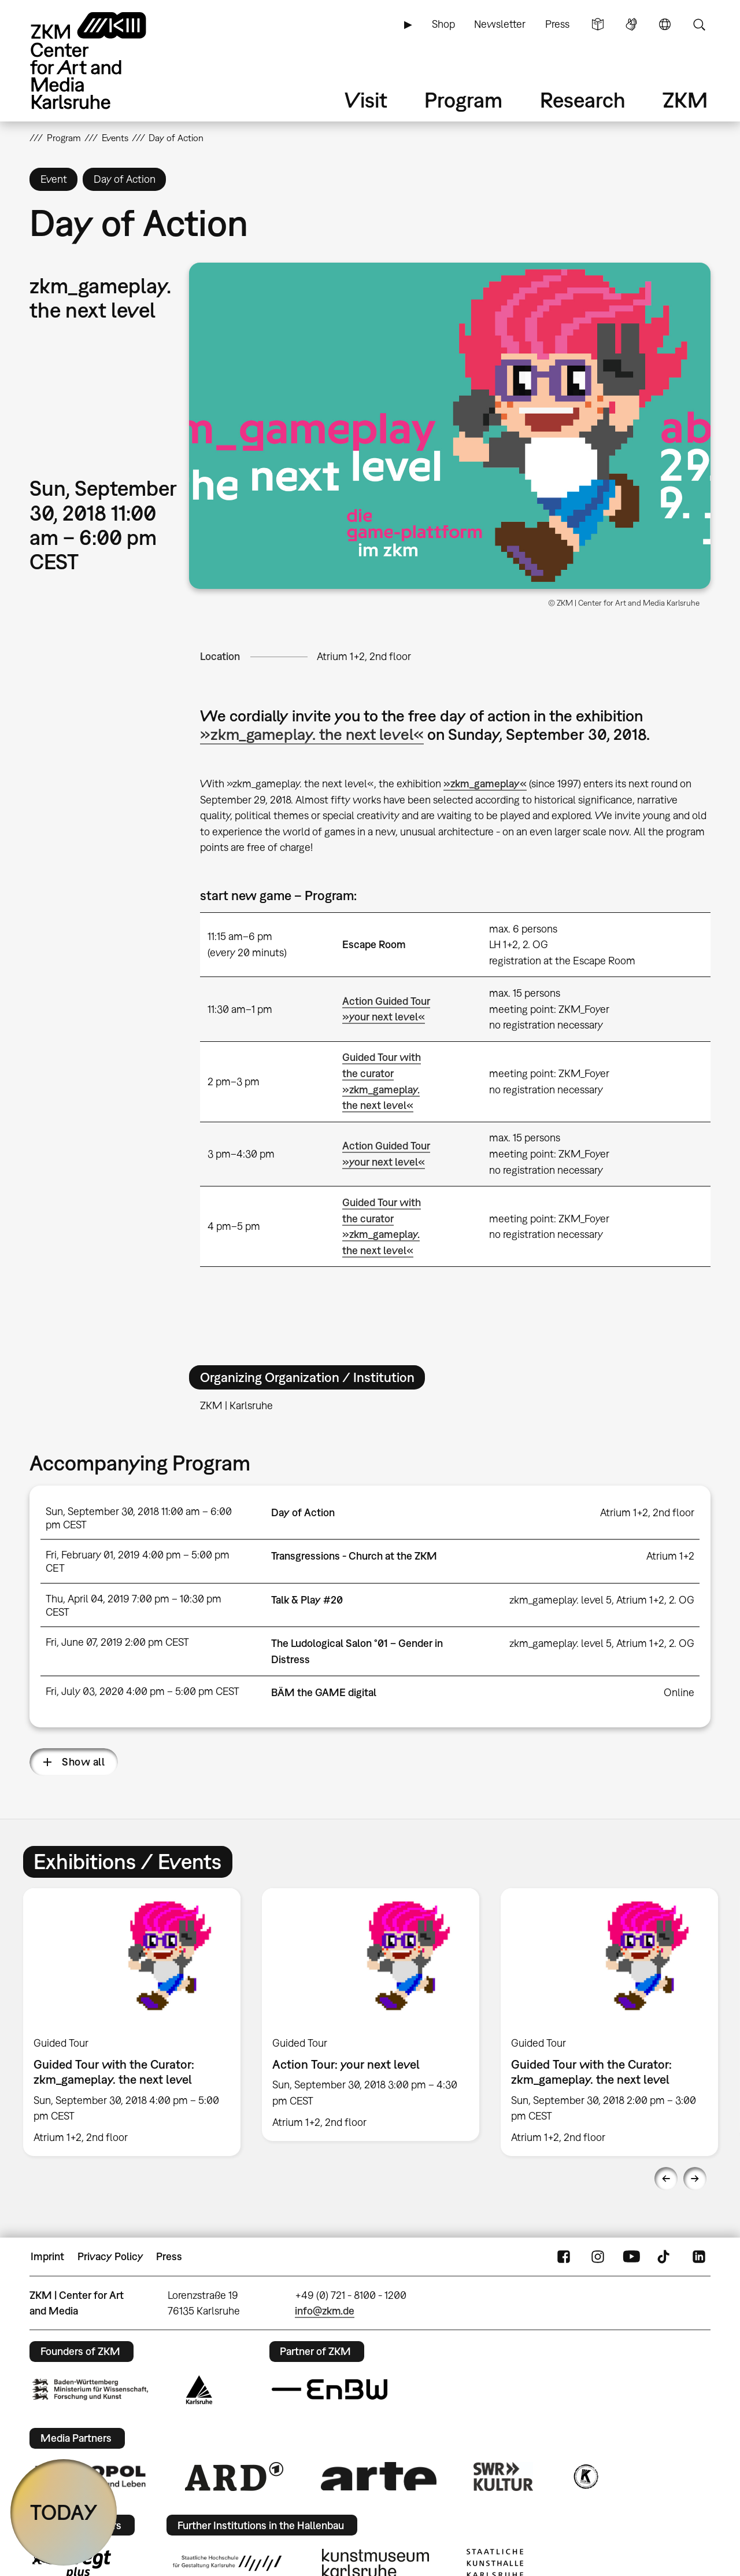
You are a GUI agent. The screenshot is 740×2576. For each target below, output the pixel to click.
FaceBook (563, 2257)
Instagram (597, 2257)
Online (679, 1692)
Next (694, 2178)
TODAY (64, 2512)
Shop (443, 24)
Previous (666, 2178)
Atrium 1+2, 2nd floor (364, 656)
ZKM (685, 99)
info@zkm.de (324, 2311)
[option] (132, 2022)
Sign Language (631, 24)
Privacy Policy (110, 2256)
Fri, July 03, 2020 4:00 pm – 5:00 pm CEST (142, 1691)
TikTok (664, 2257)
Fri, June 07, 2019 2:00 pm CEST (117, 1642)
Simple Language (597, 24)
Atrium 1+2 (670, 1556)
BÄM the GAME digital (323, 1692)
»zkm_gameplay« (485, 783)
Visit (366, 99)
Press (557, 24)
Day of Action (303, 1512)
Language (664, 24)
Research (583, 99)
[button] (450, 426)
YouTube (631, 2257)
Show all (83, 1762)
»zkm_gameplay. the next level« (312, 734)
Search (699, 24)
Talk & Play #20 (307, 1600)
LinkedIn (699, 2257)
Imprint (47, 2256)
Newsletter (500, 24)
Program (463, 99)
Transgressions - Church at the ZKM (354, 1556)
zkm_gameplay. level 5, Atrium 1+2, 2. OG (601, 1600)
